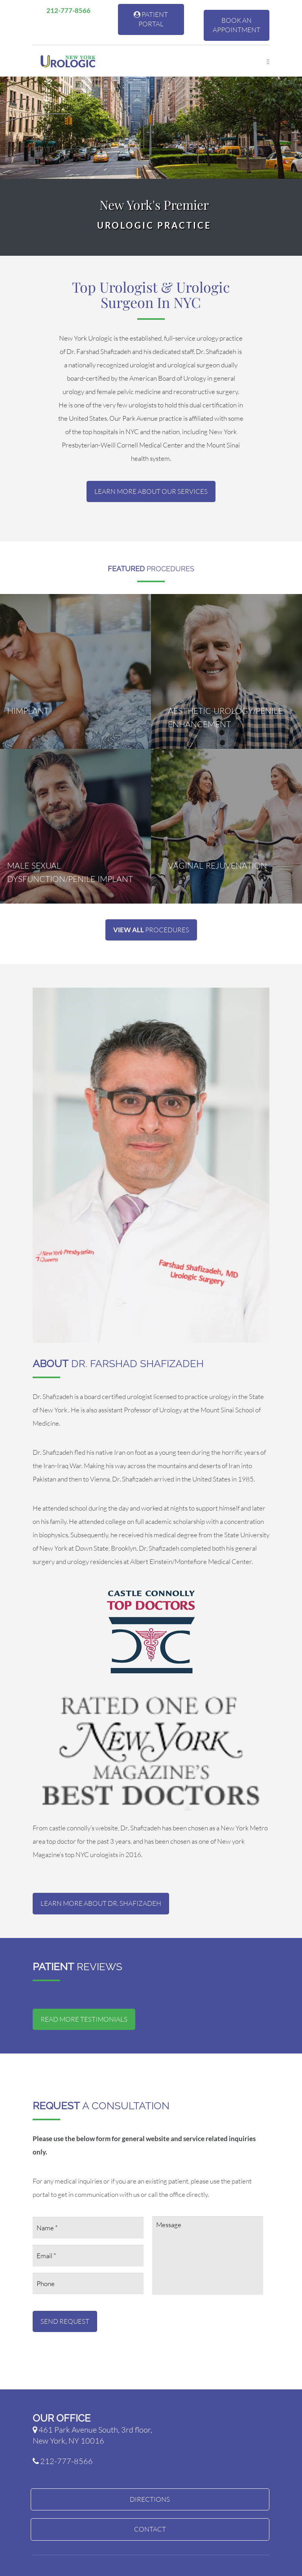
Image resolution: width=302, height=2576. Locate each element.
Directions (150, 2499)
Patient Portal (151, 19)
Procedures (151, 930)
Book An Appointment (236, 25)
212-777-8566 (65, 10)
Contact (150, 2529)
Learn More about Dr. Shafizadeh (101, 1903)
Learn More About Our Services (151, 491)
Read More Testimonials (84, 2019)
